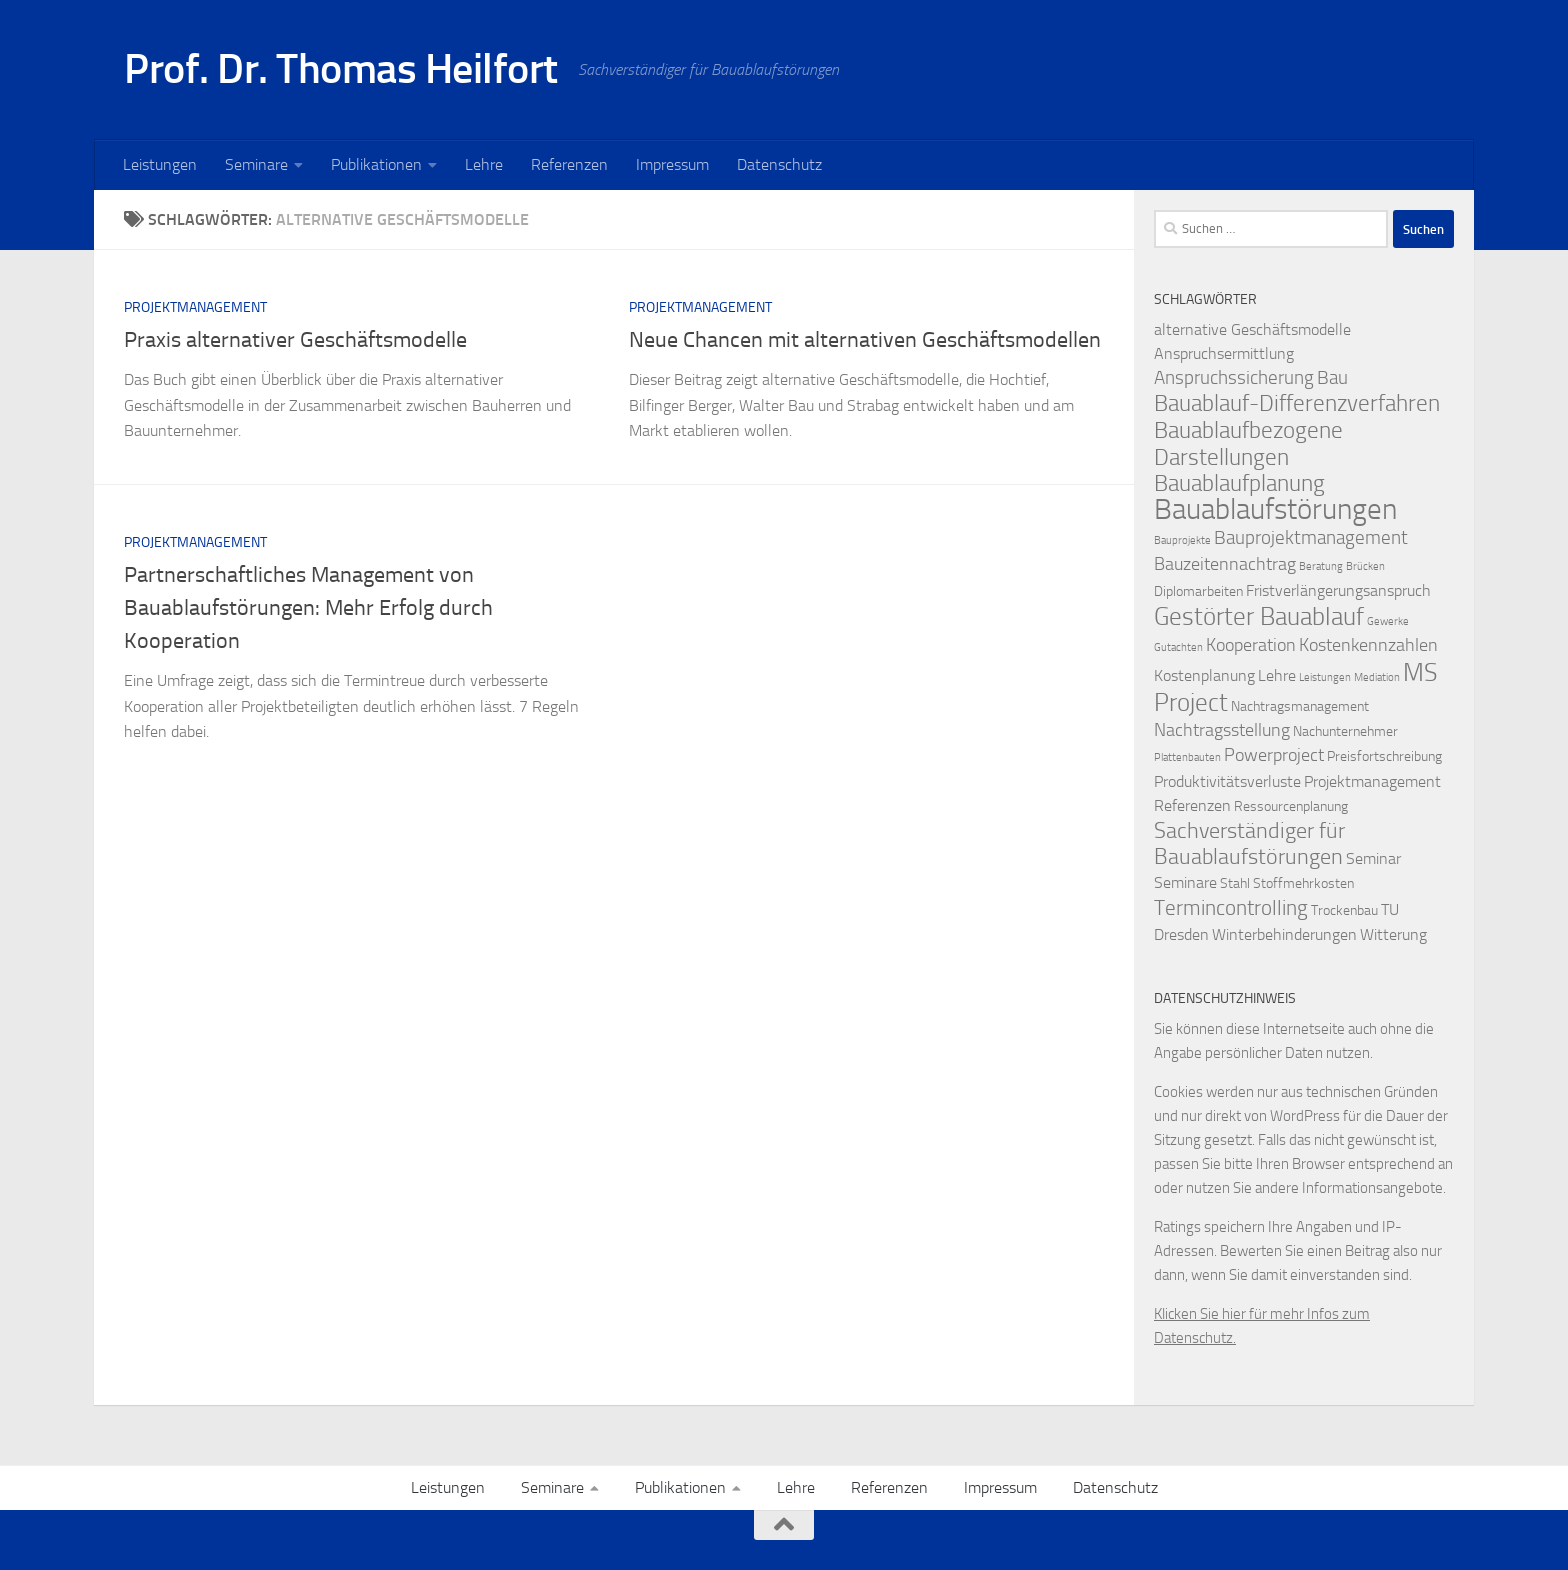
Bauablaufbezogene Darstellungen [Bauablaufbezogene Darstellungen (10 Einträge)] (1248, 443)
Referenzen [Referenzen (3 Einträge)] (1192, 805)
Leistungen (160, 164)
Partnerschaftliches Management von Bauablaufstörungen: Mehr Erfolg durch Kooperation (308, 608)
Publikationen (376, 164)
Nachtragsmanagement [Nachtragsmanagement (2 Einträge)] (1300, 706)
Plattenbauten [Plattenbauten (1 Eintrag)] (1187, 757)
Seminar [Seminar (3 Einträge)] (1373, 858)
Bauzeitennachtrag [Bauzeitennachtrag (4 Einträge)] (1225, 564)
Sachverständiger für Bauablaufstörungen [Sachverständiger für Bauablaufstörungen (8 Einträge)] (1249, 844)
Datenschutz (779, 164)
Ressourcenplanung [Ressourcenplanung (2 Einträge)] (1291, 806)
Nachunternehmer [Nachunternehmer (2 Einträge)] (1345, 731)
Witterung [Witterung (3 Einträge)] (1393, 934)
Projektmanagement (195, 307)
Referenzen (569, 164)
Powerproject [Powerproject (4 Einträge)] (1274, 755)
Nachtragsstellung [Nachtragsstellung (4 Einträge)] (1222, 730)
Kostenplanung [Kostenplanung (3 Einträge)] (1204, 675)
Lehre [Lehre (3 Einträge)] (1277, 675)
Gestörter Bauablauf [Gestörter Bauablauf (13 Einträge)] (1259, 616)
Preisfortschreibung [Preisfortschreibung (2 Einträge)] (1384, 756)
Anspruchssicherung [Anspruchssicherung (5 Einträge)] (1234, 377)
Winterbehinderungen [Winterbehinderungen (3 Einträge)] (1284, 934)
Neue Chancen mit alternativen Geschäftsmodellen (865, 340)
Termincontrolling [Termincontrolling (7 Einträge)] (1231, 907)
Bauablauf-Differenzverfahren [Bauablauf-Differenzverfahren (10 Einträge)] (1297, 403)
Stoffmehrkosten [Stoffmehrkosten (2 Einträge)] (1303, 883)
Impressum (672, 164)
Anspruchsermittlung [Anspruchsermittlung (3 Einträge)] (1224, 353)
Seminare (256, 164)
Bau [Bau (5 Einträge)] (1332, 377)
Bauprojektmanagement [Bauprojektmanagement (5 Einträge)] (1311, 537)
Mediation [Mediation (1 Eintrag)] (1377, 677)
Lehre (484, 164)
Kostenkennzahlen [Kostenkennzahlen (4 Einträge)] (1368, 645)
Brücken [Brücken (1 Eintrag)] (1365, 566)
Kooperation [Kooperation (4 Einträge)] (1251, 645)
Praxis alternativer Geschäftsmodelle (295, 340)
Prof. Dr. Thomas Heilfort (341, 69)
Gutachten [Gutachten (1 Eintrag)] (1178, 647)
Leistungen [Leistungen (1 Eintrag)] (1325, 677)
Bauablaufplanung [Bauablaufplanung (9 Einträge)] (1239, 483)
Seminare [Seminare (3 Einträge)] (1185, 882)
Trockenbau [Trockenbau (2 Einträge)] (1344, 910)
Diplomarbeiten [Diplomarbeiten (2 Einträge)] (1198, 591)
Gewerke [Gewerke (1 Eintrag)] (1388, 621)
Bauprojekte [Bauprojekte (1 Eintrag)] (1182, 540)
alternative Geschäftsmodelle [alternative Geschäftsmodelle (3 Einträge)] (1252, 329)
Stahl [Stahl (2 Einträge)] (1235, 883)
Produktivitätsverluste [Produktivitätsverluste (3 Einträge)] (1227, 781)
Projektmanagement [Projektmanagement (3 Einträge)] (1372, 781)
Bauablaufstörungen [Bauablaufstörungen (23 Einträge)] (1275, 509)
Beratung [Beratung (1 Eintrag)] (1321, 566)
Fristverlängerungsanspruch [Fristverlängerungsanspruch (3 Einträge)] (1338, 590)
